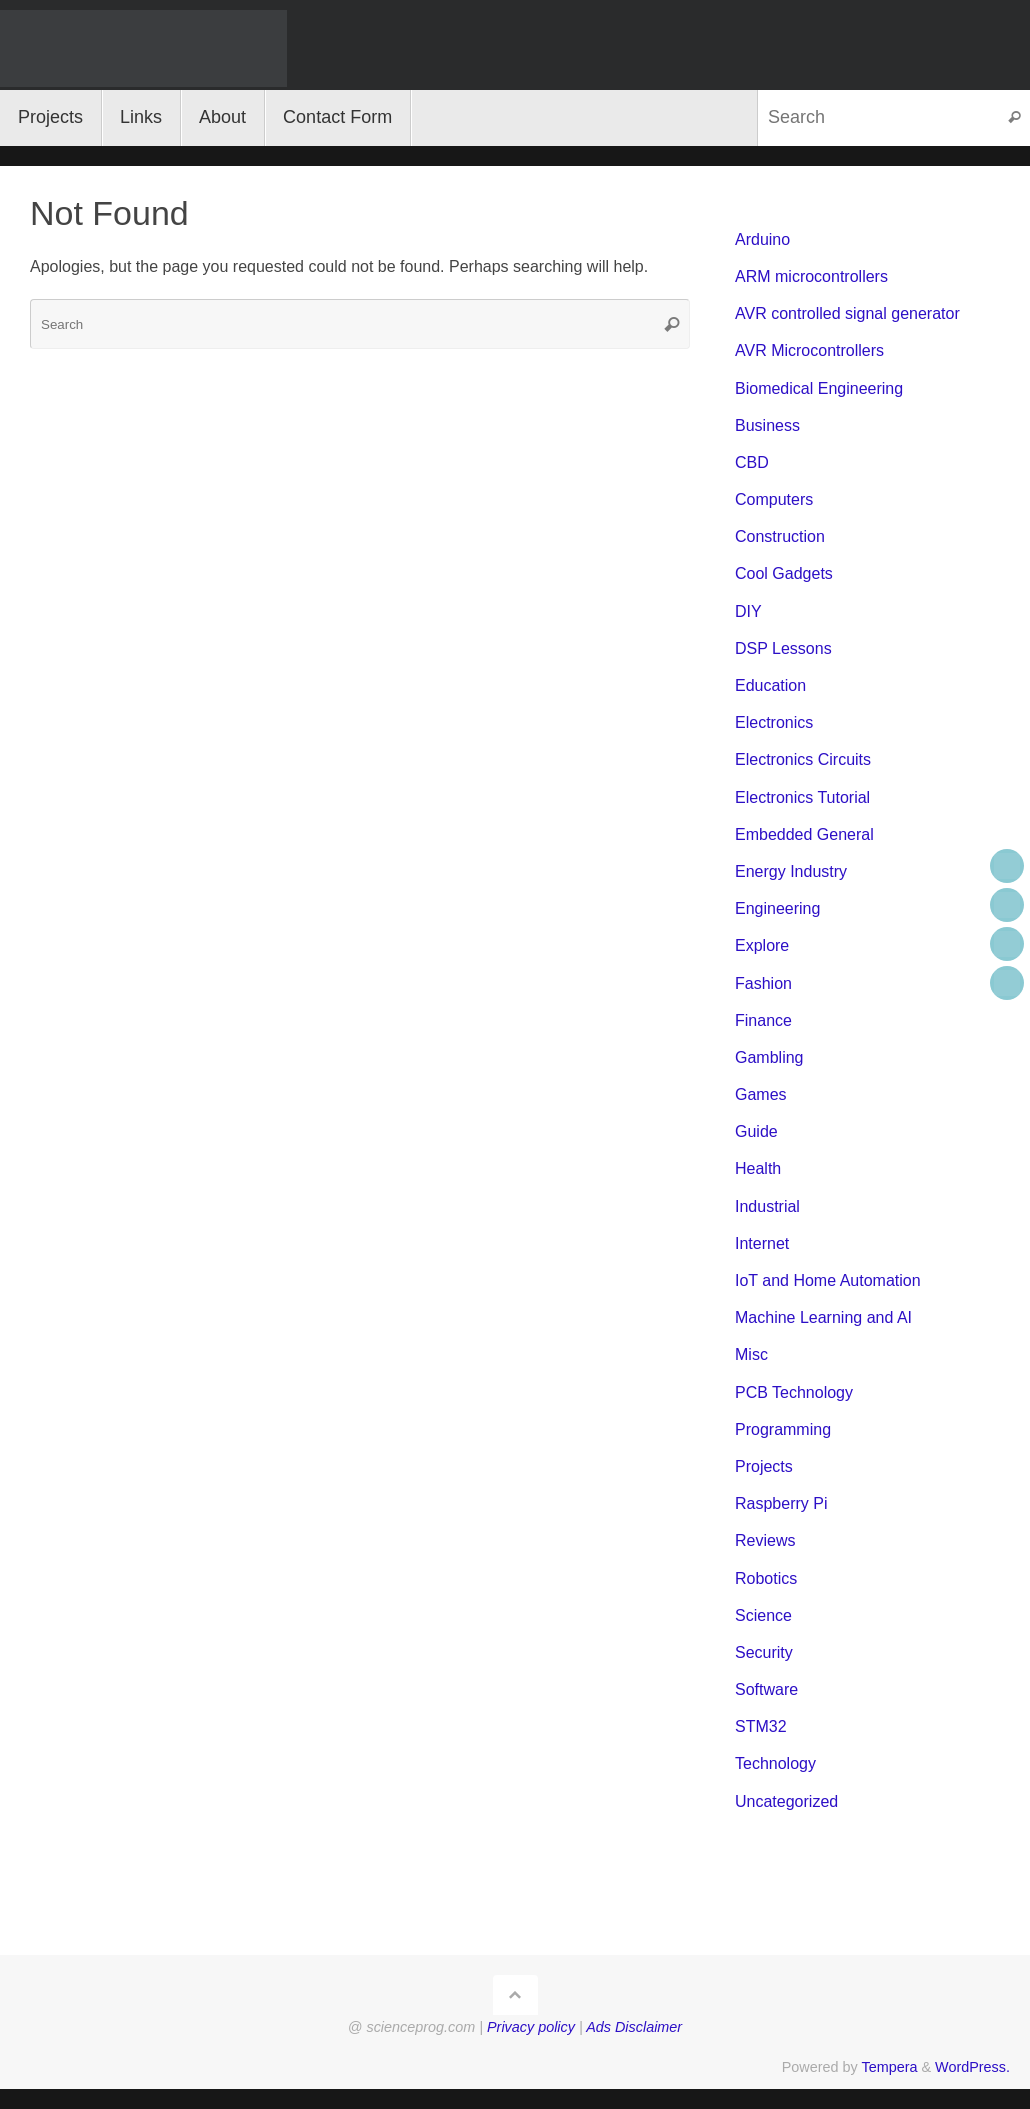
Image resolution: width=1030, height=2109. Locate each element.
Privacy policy (531, 2027)
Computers (774, 499)
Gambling (769, 1057)
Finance (763, 1020)
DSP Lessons (783, 648)
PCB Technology (794, 1392)
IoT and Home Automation (828, 1280)
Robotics (766, 1578)
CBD (752, 462)
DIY (748, 611)
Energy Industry (791, 871)
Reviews (765, 1540)
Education (770, 685)
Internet (762, 1243)
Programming (783, 1429)
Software (766, 1689)
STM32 (761, 1726)
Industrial (767, 1206)
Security (764, 1652)
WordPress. (972, 2067)
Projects (764, 1466)
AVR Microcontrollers (809, 350)
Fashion (763, 983)
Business (767, 425)
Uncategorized (786, 1801)
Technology (775, 1763)
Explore (762, 945)
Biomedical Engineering (819, 388)
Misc (751, 1354)
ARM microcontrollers (811, 276)
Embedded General (804, 834)
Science (763, 1615)
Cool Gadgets (784, 573)
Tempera (889, 2067)
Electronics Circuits (803, 759)
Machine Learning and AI (823, 1317)
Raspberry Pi (781, 1503)
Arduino (762, 239)
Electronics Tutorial (802, 797)
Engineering (777, 908)
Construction (780, 536)
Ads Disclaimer (634, 2027)
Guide (756, 1131)
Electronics (774, 722)
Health (758, 1168)
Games (761, 1094)
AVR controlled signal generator (847, 313)
